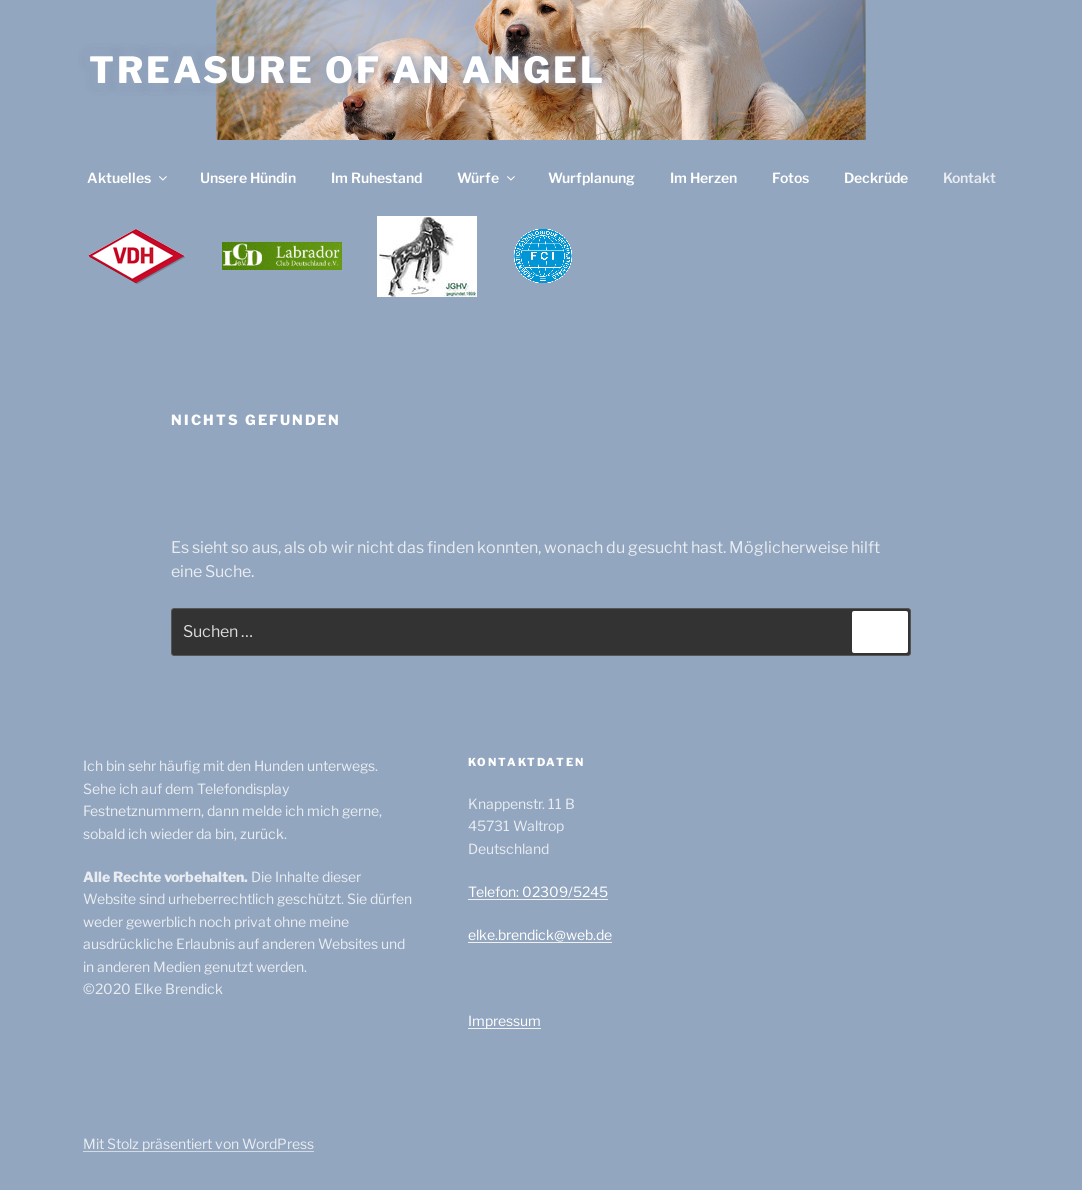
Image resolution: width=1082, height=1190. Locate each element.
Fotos (790, 177)
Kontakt (969, 177)
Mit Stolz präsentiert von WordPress (198, 1143)
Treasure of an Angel (347, 70)
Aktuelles (128, 177)
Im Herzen (703, 177)
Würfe (487, 177)
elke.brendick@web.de (540, 934)
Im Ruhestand (376, 177)
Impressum (504, 1020)
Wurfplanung (591, 177)
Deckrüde (876, 177)
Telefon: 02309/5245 (538, 891)
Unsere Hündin (248, 177)
